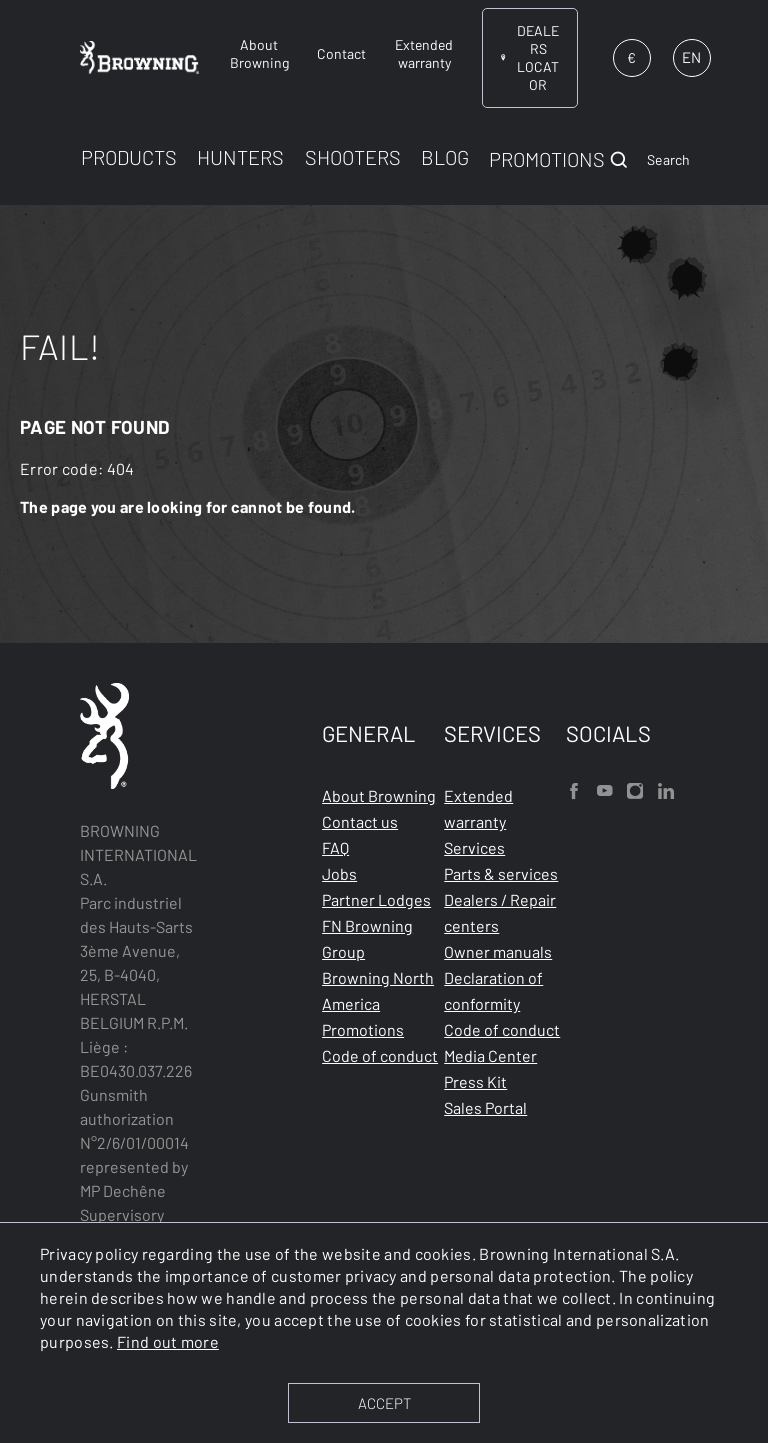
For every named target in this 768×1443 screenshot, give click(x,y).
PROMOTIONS (547, 159)
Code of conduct (380, 1055)
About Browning (379, 795)
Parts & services (501, 873)
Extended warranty (478, 808)
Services (474, 847)
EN (691, 57)
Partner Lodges (376, 899)
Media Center (490, 1055)
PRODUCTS (129, 157)
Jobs (339, 873)
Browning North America (378, 990)
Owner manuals (498, 951)
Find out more (168, 1341)
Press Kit (475, 1081)
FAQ (335, 847)
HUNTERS (240, 157)
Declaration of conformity (493, 990)
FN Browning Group (367, 938)
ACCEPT (384, 1403)
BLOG (445, 157)
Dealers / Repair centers (500, 912)
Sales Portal (485, 1107)
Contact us (360, 821)
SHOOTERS (353, 157)
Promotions (363, 1029)
